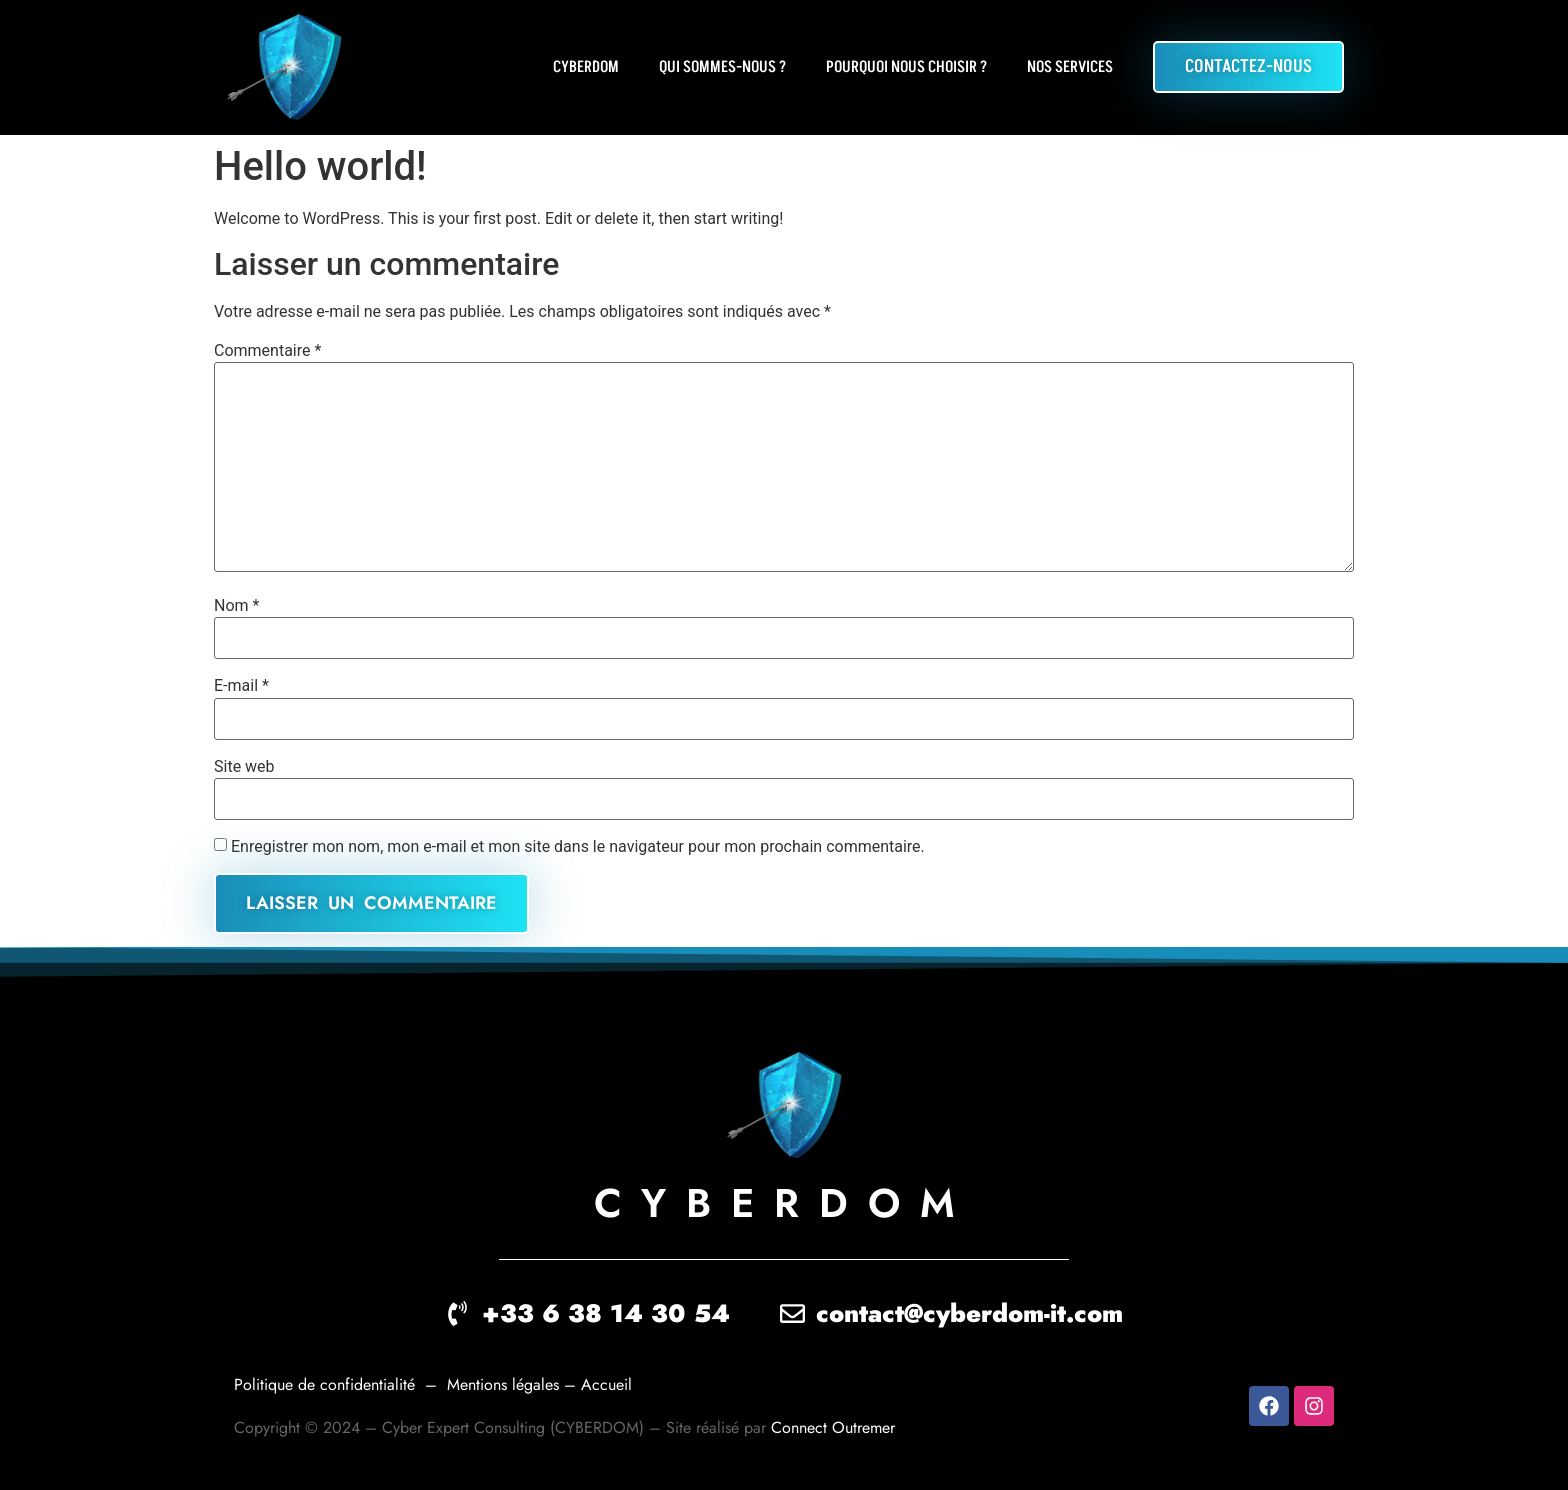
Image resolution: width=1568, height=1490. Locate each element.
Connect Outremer (833, 1427)
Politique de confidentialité (324, 1384)
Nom (236, 606)
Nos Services (1070, 67)
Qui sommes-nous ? (722, 67)
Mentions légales (505, 1384)
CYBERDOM (586, 67)
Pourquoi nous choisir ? (906, 67)
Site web (244, 767)
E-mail (241, 686)
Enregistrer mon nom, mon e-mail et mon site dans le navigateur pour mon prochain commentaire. (578, 847)
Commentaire (267, 351)
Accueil (609, 1384)
